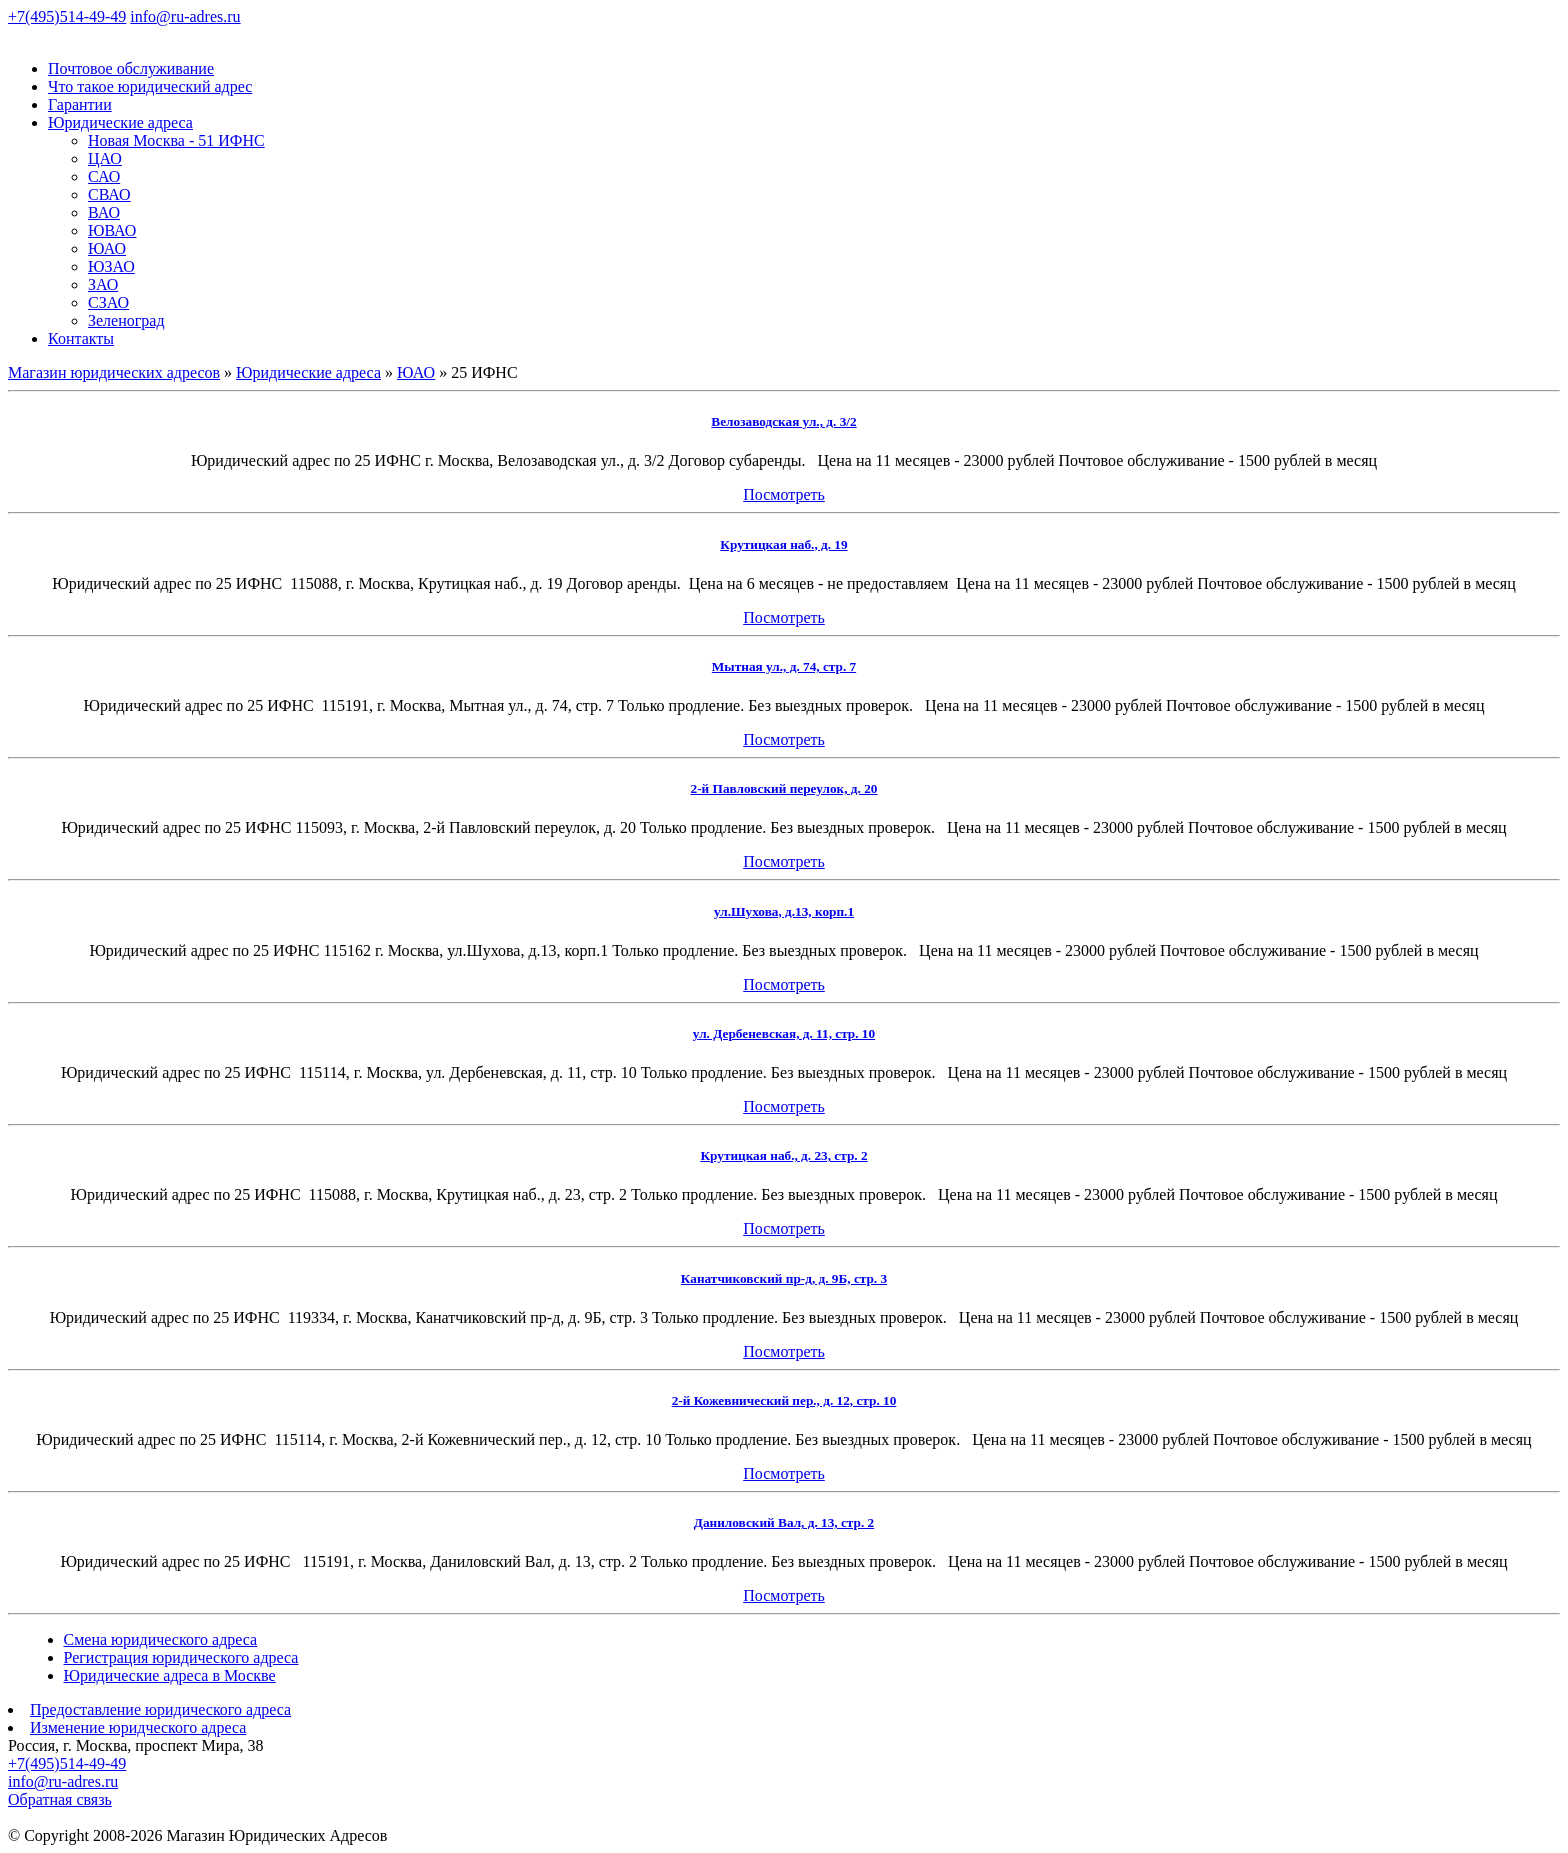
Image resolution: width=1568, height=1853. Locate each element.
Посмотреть (784, 494)
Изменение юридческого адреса (138, 1727)
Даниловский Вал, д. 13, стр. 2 (784, 1522)
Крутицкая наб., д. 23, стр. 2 (783, 1155)
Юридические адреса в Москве (170, 1675)
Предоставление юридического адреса (160, 1709)
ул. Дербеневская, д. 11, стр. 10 (784, 1033)
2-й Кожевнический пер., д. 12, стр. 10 (784, 1400)
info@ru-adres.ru (185, 16)
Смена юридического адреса (161, 1639)
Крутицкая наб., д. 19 (783, 544)
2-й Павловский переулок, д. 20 (784, 788)
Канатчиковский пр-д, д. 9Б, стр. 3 (784, 1278)
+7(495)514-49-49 (67, 16)
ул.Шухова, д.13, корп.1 (784, 911)
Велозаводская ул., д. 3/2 (783, 421)
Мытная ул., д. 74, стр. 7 (784, 666)
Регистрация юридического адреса (181, 1657)
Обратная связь (60, 1799)
